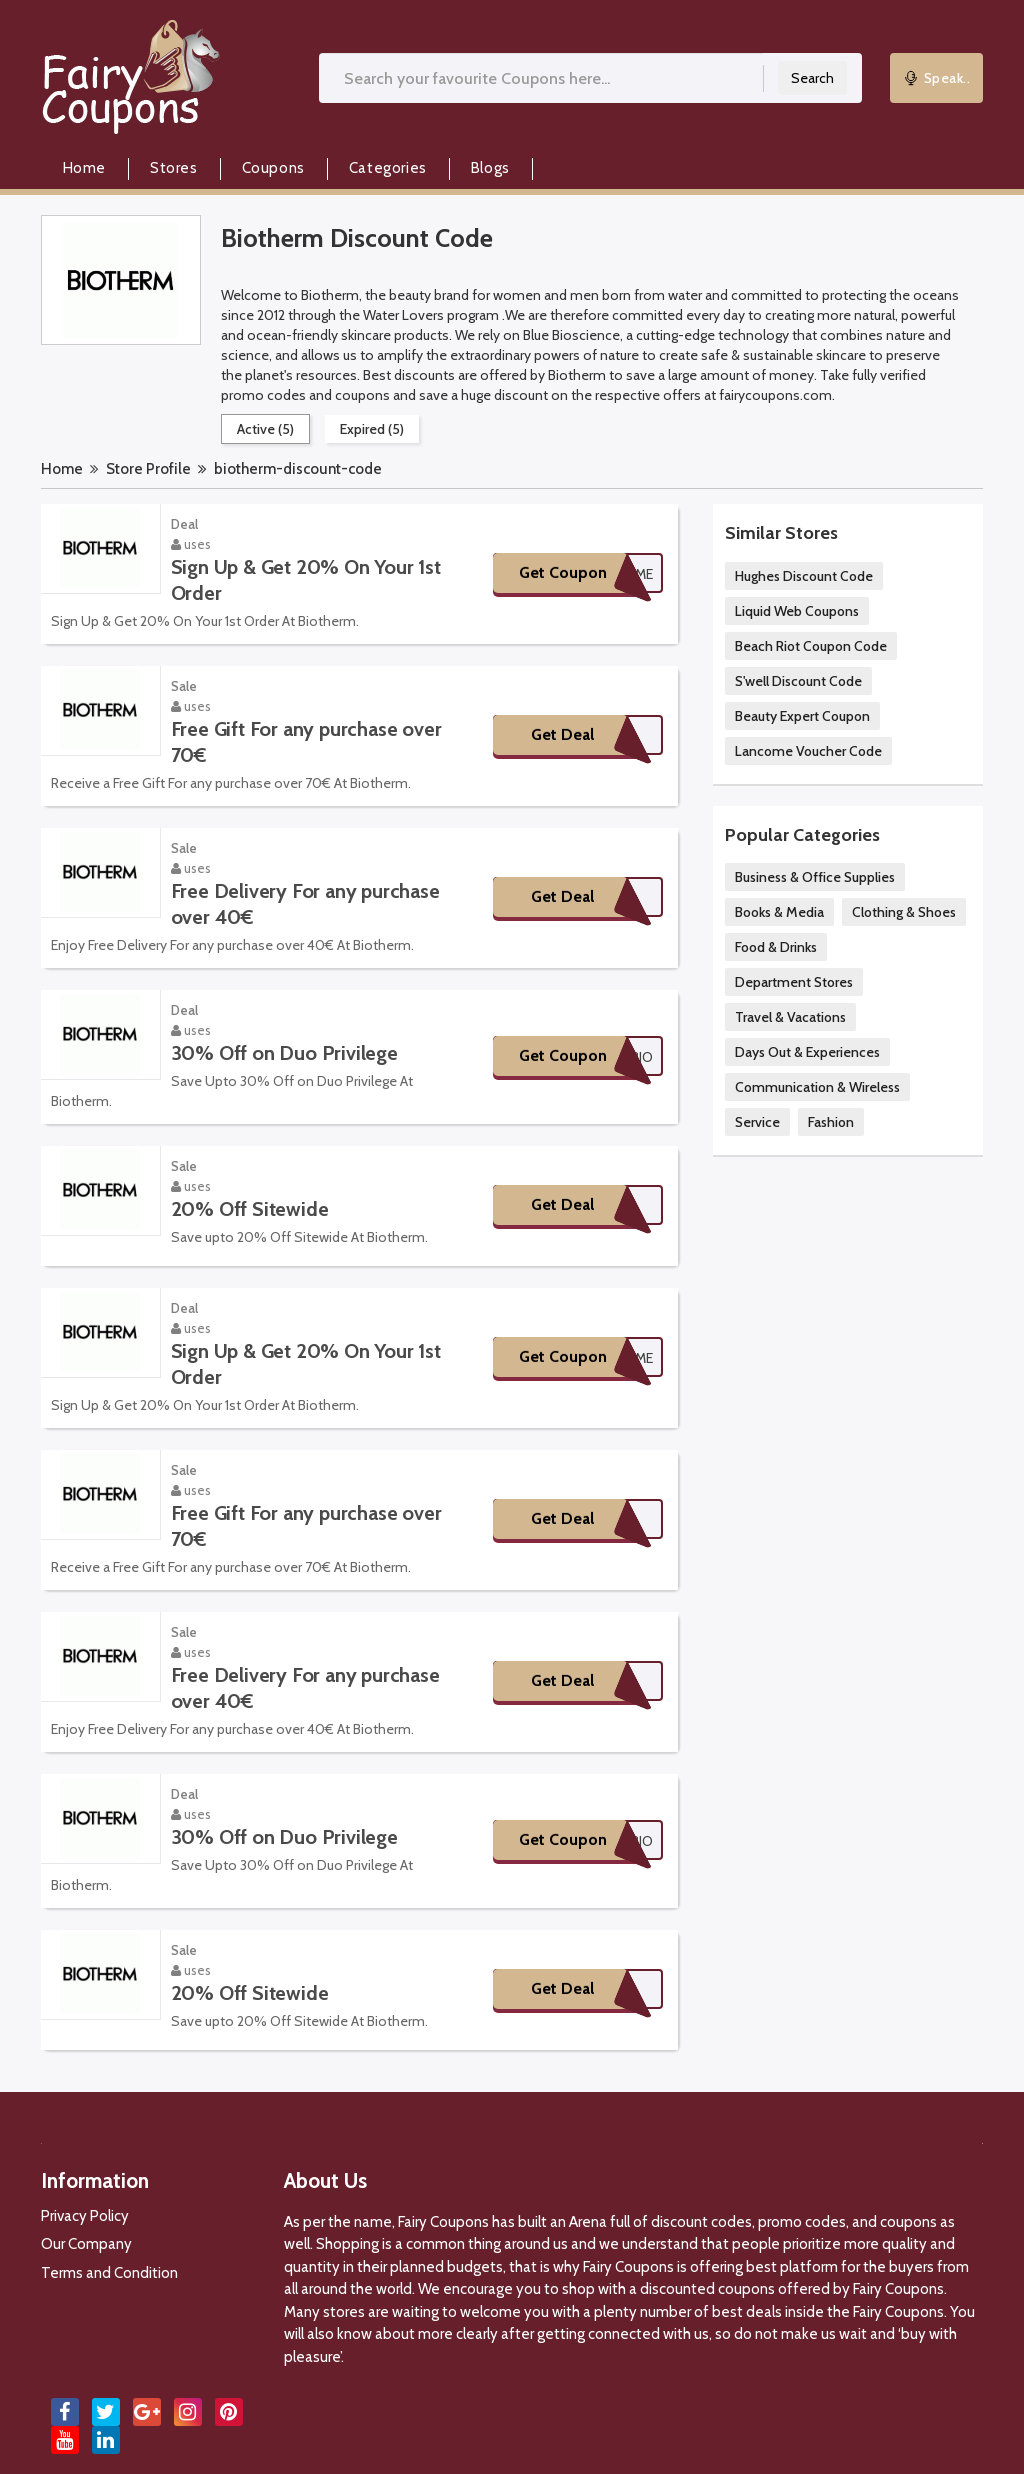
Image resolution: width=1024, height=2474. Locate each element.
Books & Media (779, 912)
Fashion (831, 1122)
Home (84, 168)
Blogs (490, 168)
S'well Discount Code (798, 681)
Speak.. (937, 78)
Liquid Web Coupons (797, 611)
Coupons (273, 168)
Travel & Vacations (790, 1017)
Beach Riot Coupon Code (811, 646)
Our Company (86, 2244)
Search (812, 78)
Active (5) (265, 429)
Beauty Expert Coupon (802, 716)
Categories (388, 168)
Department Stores (794, 982)
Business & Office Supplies (815, 877)
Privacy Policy (85, 2216)
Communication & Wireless (817, 1087)
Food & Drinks (776, 947)
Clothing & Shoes (904, 912)
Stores (174, 168)
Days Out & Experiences (807, 1052)
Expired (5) (372, 429)
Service (757, 1122)
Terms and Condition (109, 2273)
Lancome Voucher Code (808, 751)
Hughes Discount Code (804, 576)
